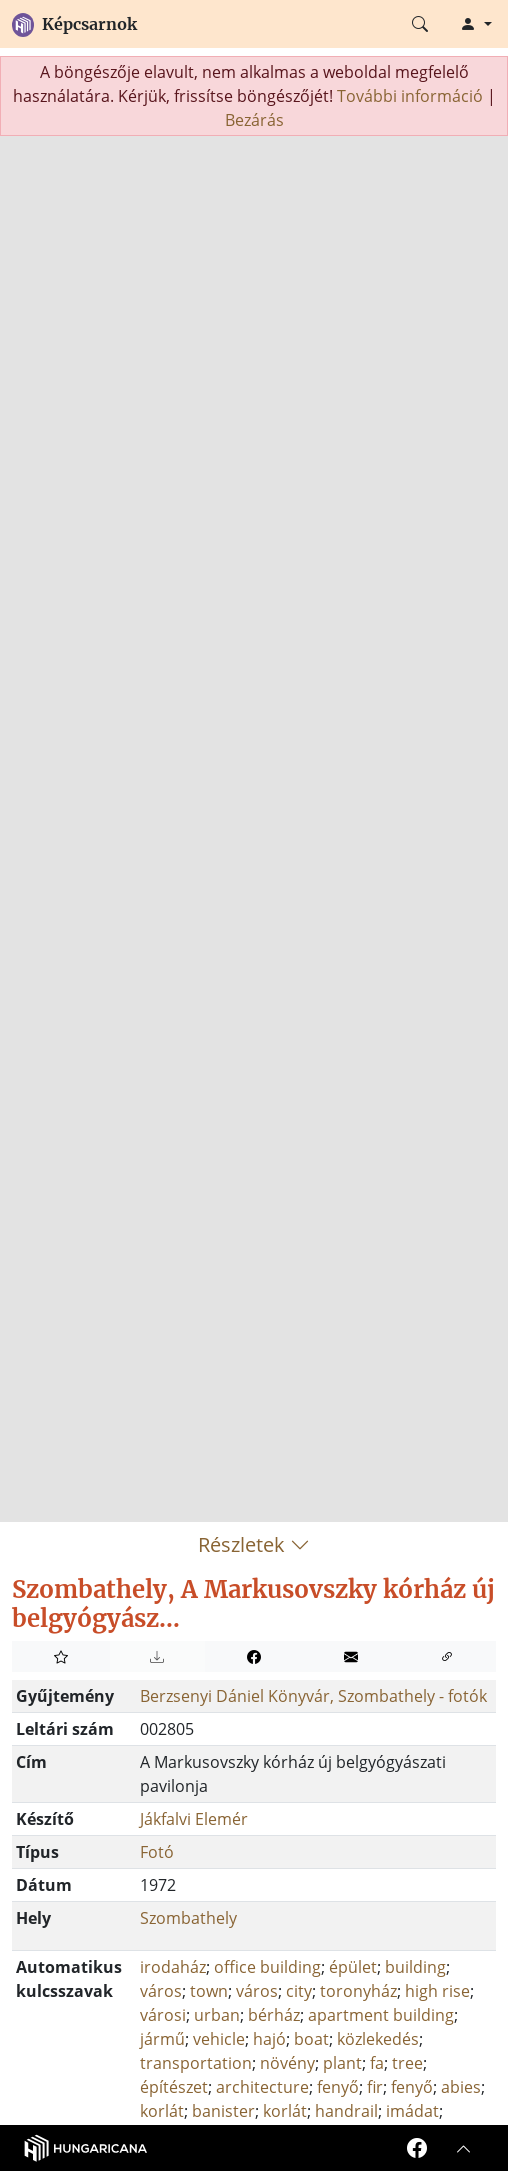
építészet (174, 2087)
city (299, 1991)
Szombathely (188, 1918)
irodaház (173, 1967)
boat (311, 2039)
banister (223, 2111)
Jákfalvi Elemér (194, 1819)
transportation (196, 2063)
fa (377, 2063)
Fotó (157, 1852)
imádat (412, 2111)
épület (353, 1967)
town (209, 1991)
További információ (410, 96)
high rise (437, 1991)
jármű (162, 2039)
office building (267, 1967)
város (161, 1991)
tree (407, 2063)
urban (217, 2015)
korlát (162, 2111)
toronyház (358, 1991)
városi (163, 2015)
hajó (269, 2039)
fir (375, 2087)
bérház (274, 2015)
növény (287, 2063)
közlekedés (378, 2039)
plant (342, 2063)
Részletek (254, 1544)
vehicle (219, 2039)
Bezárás (254, 120)
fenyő (338, 2087)
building (415, 1967)
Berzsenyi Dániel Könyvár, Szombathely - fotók (313, 1696)
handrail (346, 2111)
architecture (262, 2087)
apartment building (381, 2015)
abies (461, 2087)
